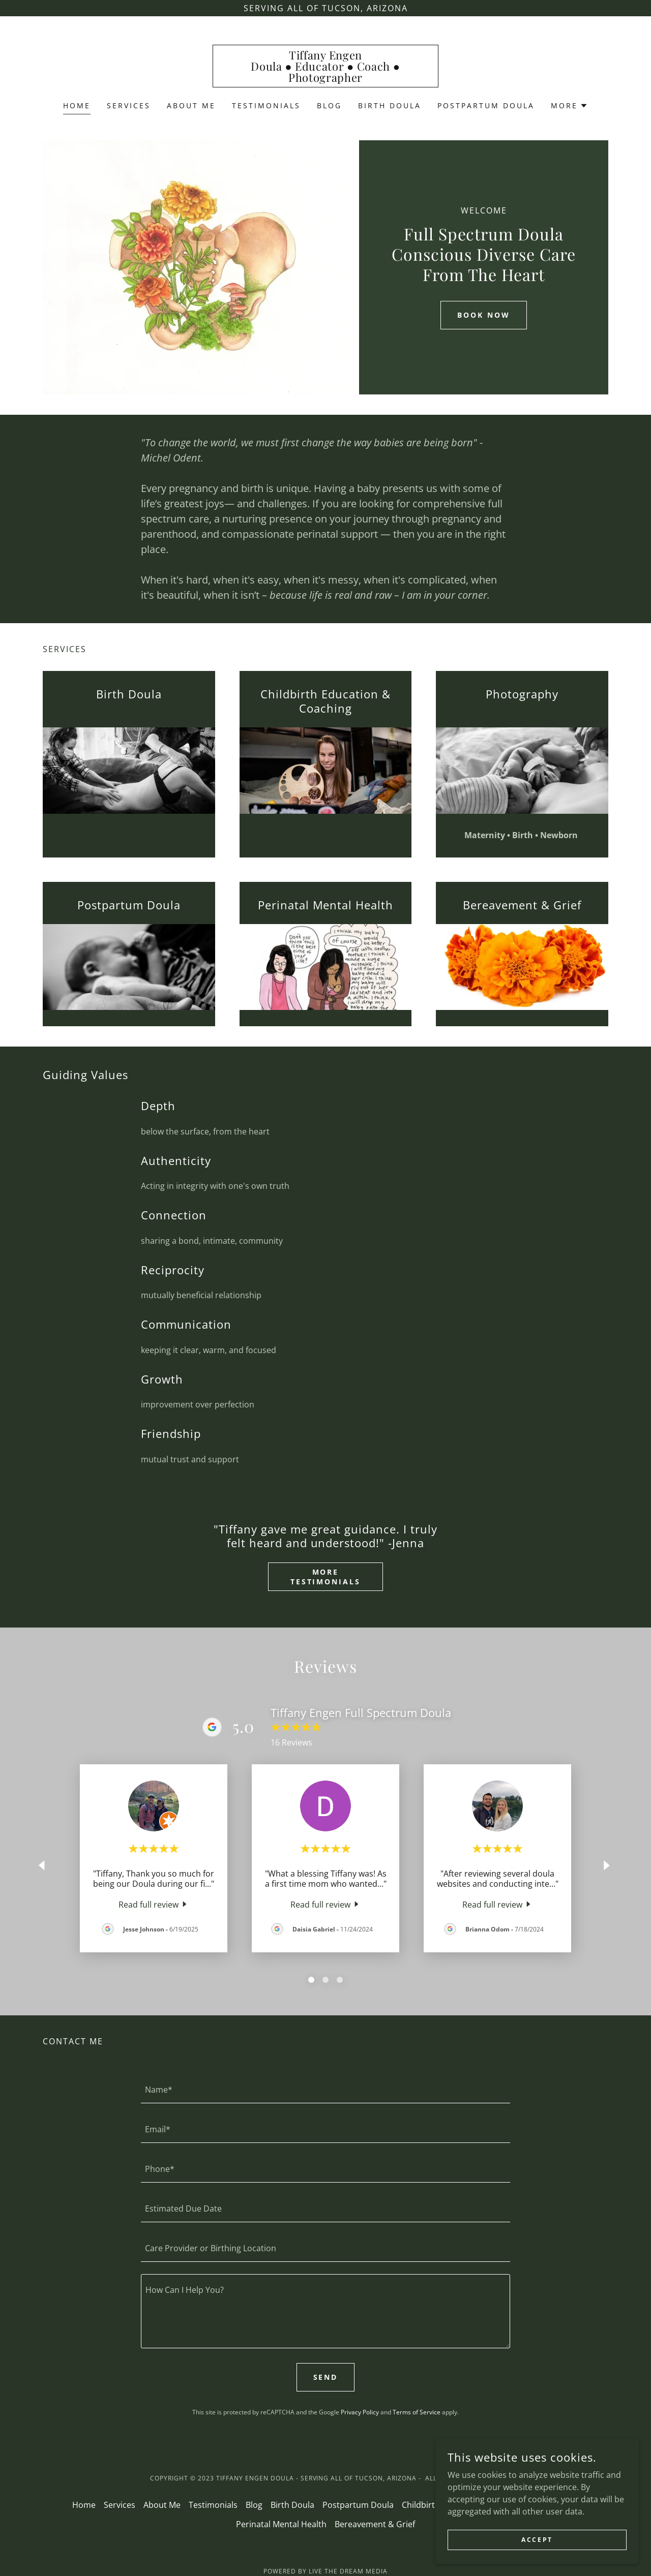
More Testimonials (325, 1576)
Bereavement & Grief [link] (375, 2524)
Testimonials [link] (266, 105)
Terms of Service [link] (416, 2412)
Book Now (483, 315)
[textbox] (325, 2089)
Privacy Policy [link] (360, 2412)
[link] (326, 78)
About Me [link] (191, 105)
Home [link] (77, 105)
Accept (536, 2539)
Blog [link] (329, 105)
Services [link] (129, 105)
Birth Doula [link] (389, 105)
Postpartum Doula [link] (486, 105)
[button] (569, 106)
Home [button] (84, 2504)
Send (325, 2377)
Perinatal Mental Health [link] (281, 2524)
